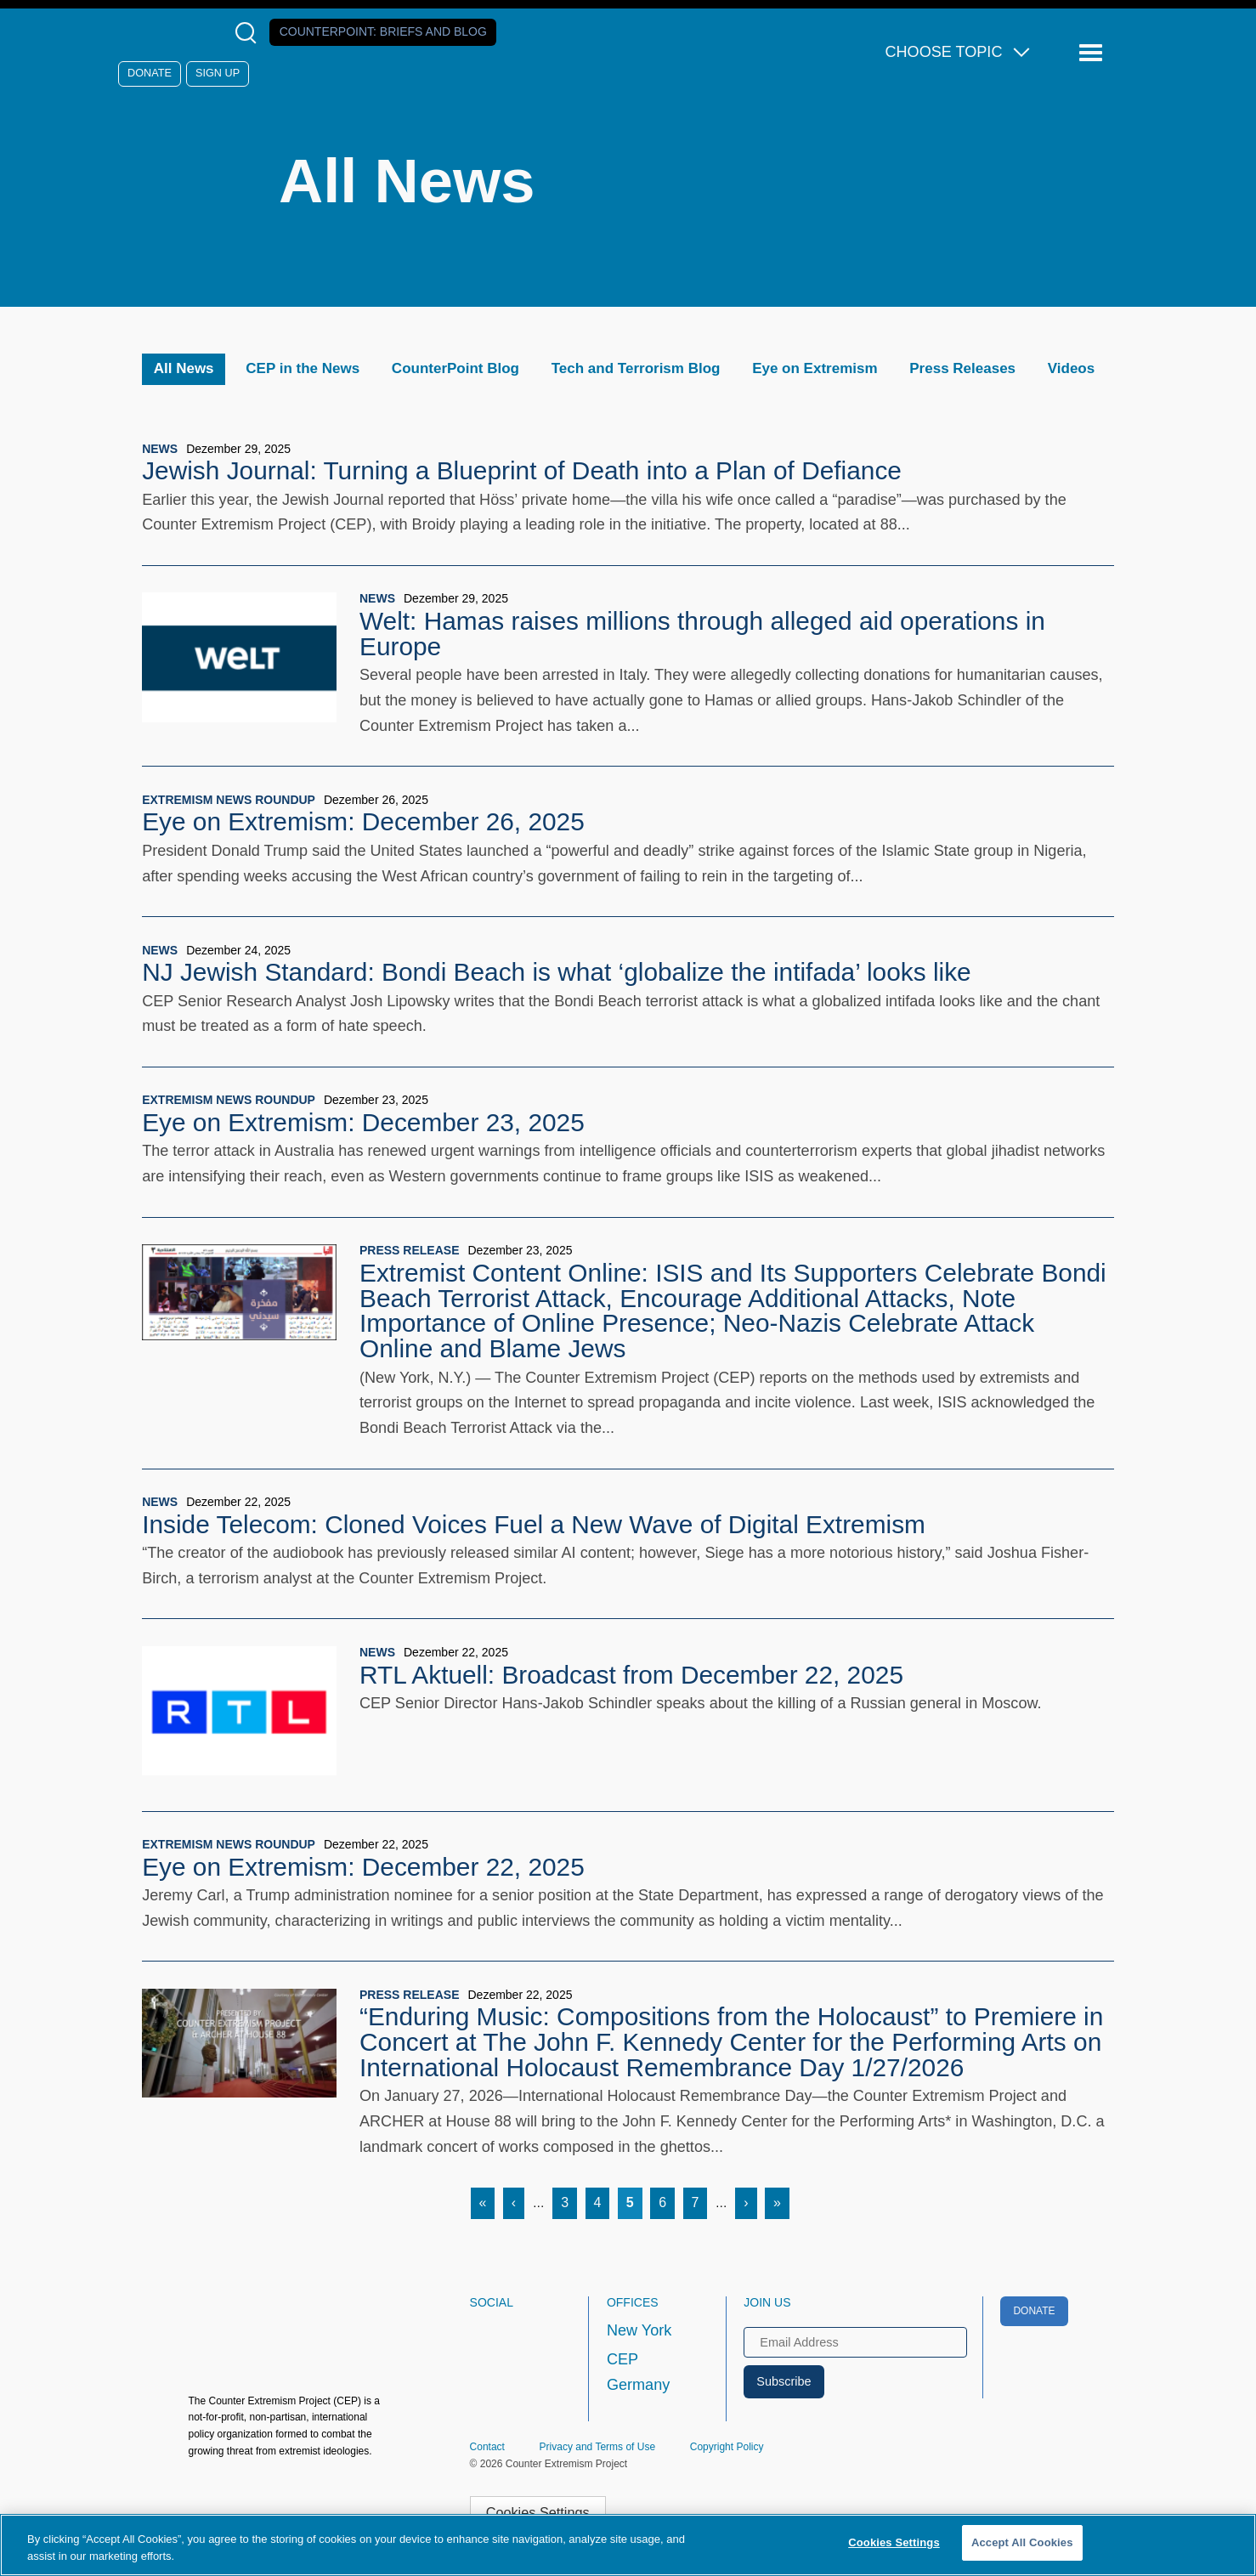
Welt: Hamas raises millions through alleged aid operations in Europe (702, 633)
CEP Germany (638, 2372)
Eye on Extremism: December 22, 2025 (363, 1867)
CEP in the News (302, 368)
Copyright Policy (727, 2447)
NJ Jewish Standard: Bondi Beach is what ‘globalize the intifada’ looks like (556, 972)
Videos (1071, 368)
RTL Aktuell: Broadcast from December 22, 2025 (631, 1675)
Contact (487, 2447)
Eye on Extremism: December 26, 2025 (363, 821)
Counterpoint (383, 31)
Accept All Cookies (1022, 2542)
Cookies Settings (538, 2512)
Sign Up (217, 73)
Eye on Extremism (814, 368)
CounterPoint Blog (455, 368)
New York (639, 2330)
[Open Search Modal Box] (249, 32)
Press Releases (962, 368)
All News (184, 368)
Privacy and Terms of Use (598, 2447)
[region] (628, 2545)
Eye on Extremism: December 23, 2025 (363, 1122)
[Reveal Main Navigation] (1093, 53)
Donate (149, 73)
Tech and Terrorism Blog (636, 368)
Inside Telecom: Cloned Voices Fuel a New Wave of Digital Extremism (533, 1524)
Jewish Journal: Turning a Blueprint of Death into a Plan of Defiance (522, 470)
